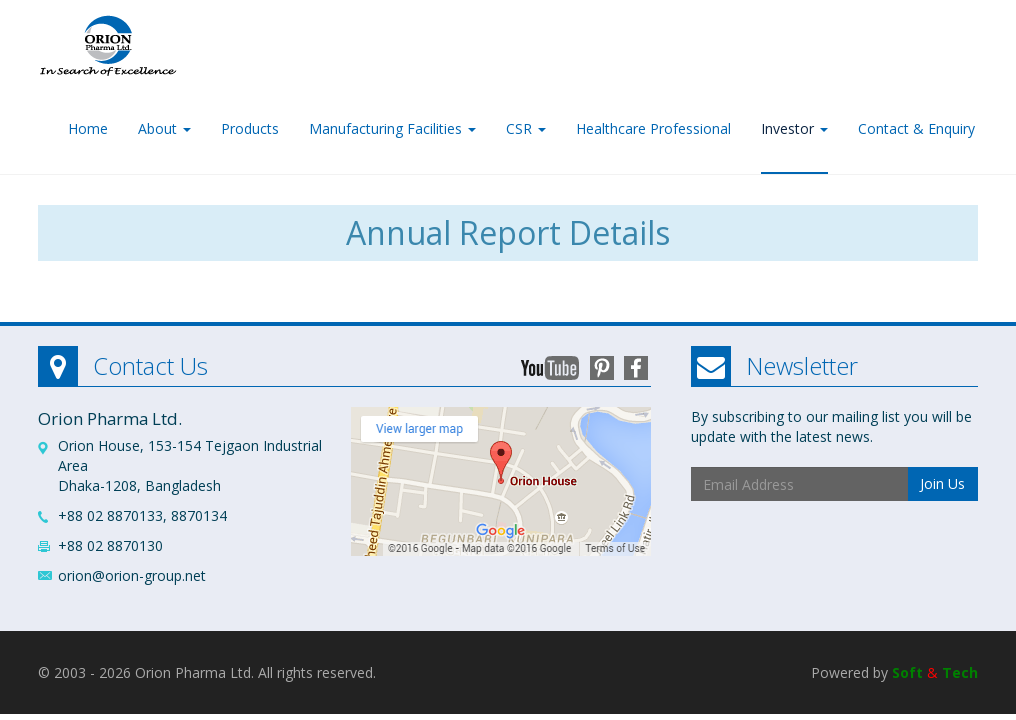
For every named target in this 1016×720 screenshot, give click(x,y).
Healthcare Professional (653, 128)
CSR (526, 128)
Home (88, 128)
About (164, 128)
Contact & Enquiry (916, 128)
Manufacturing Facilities (392, 128)
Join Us (942, 483)
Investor (794, 128)
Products (250, 128)
